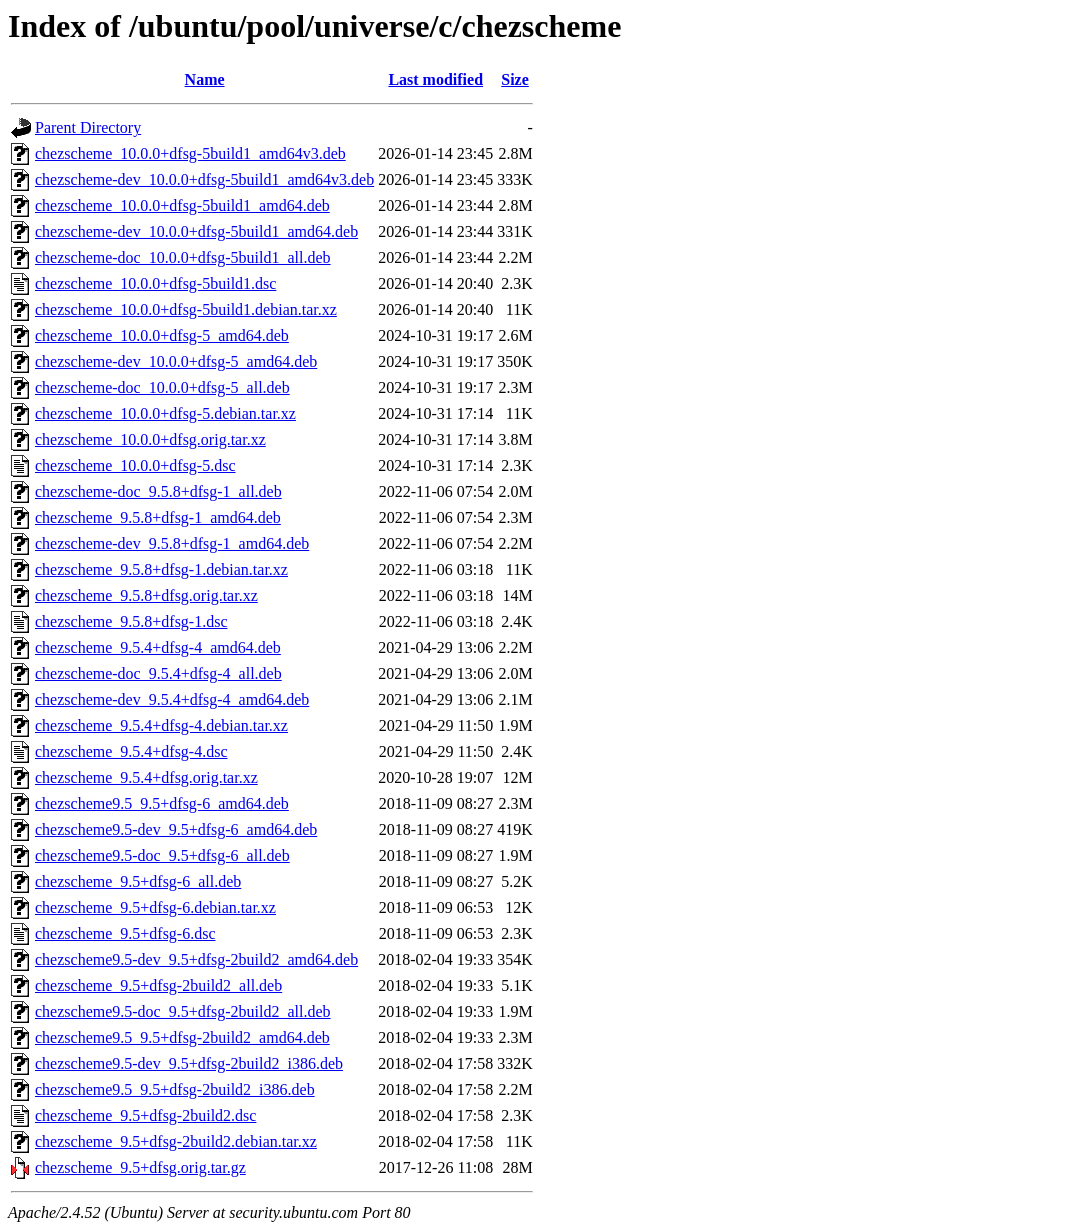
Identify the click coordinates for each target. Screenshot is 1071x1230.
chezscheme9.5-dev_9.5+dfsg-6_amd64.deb (176, 829)
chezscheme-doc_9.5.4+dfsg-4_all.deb (158, 673)
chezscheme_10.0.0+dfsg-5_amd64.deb (162, 335)
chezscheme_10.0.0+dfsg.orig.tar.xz (150, 439)
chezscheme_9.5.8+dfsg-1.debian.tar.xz (161, 569)
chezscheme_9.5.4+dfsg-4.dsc (131, 751)
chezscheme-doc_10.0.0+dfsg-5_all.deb (162, 387)
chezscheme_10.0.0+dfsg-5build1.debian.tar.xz (186, 309)
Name (205, 79)
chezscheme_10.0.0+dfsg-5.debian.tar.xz (165, 413)
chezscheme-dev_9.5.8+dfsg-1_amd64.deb (172, 543)
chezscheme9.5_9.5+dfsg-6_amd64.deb (162, 803)
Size (515, 79)
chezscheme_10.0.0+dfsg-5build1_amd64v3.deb (190, 153)
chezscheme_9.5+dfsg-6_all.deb (138, 881)
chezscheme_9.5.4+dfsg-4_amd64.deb (158, 647)
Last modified (435, 79)
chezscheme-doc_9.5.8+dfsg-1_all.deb (158, 491)
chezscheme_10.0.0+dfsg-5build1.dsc (155, 283)
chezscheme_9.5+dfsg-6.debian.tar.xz (155, 907)
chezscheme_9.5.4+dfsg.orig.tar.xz (146, 777)
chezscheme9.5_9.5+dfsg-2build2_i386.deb (175, 1089)
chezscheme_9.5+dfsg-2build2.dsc (145, 1115)
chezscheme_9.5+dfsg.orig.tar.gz (140, 1167)
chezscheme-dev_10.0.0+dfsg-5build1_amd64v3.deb (204, 179)
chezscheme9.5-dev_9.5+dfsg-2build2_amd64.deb (196, 959)
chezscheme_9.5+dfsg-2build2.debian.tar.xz (176, 1141)
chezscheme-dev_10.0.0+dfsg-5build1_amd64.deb (196, 231)
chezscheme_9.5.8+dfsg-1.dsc (131, 621)
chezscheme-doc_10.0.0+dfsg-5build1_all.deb (183, 257)
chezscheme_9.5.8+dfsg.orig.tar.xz (146, 595)
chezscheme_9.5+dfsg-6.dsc (125, 933)
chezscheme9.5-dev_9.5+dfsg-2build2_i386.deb (189, 1063)
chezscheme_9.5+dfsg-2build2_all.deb (158, 985)
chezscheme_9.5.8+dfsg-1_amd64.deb (158, 517)
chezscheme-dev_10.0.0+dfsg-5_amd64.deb (176, 361)
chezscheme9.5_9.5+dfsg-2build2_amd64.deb (182, 1037)
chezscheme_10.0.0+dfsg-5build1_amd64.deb (182, 205)
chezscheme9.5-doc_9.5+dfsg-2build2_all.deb (183, 1011)
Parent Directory (88, 127)
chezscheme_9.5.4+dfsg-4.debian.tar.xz (161, 725)
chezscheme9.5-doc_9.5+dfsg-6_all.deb (162, 855)
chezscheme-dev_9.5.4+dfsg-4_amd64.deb (172, 699)
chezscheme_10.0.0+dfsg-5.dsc (135, 465)
